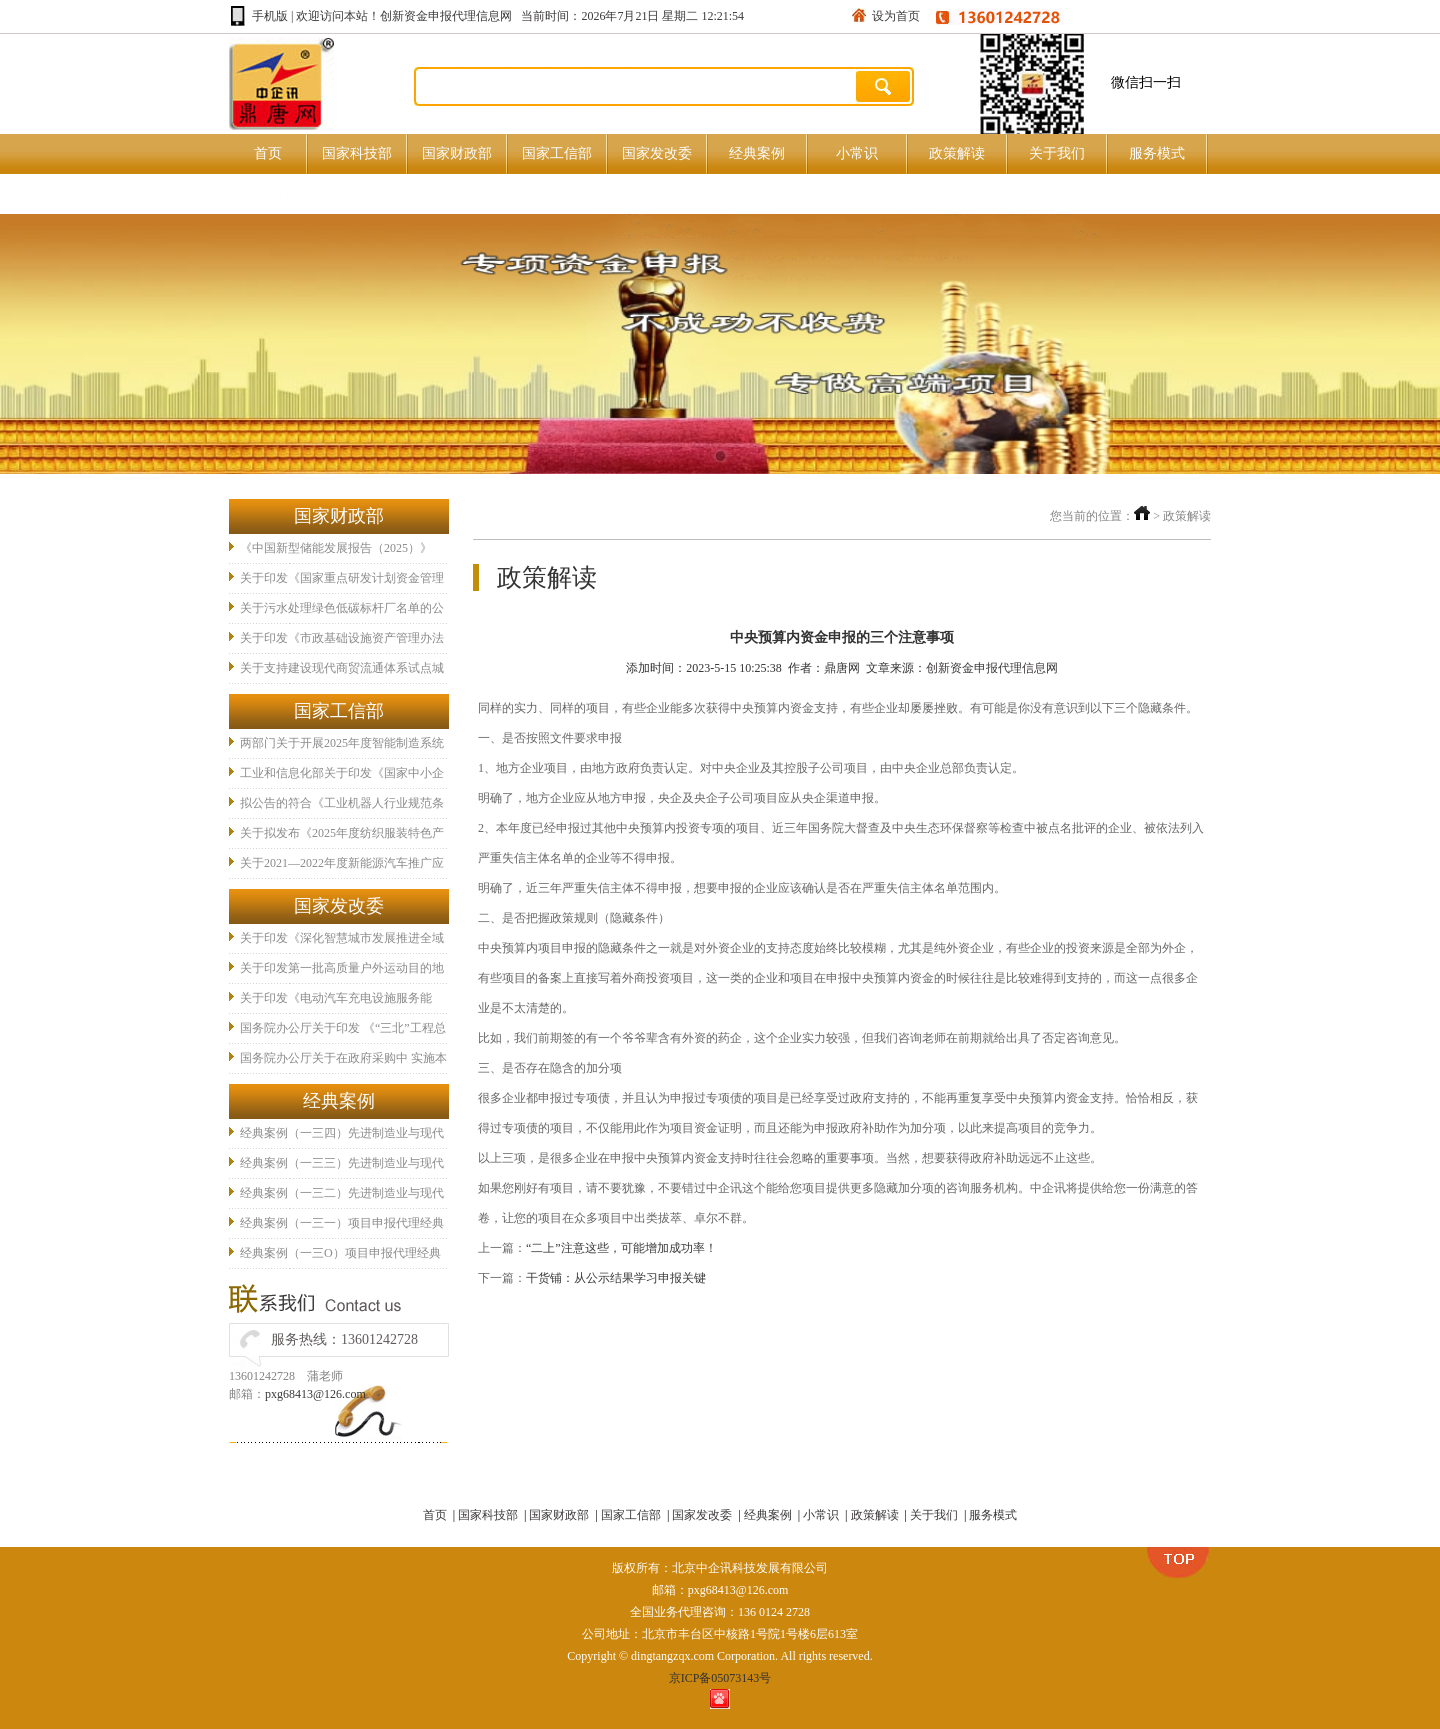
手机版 (270, 16)
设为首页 (896, 16)
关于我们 (1057, 153)
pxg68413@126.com (315, 1394)
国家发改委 (657, 153)
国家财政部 (457, 153)
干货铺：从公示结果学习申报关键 (616, 1278)
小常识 (857, 153)
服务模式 (1157, 153)
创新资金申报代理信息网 (446, 16)
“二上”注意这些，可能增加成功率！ (621, 1248)
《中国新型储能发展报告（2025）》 (336, 548)
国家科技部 (357, 153)
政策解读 (957, 153)
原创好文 (278, 193)
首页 (268, 153)
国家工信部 (557, 153)
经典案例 (757, 153)
